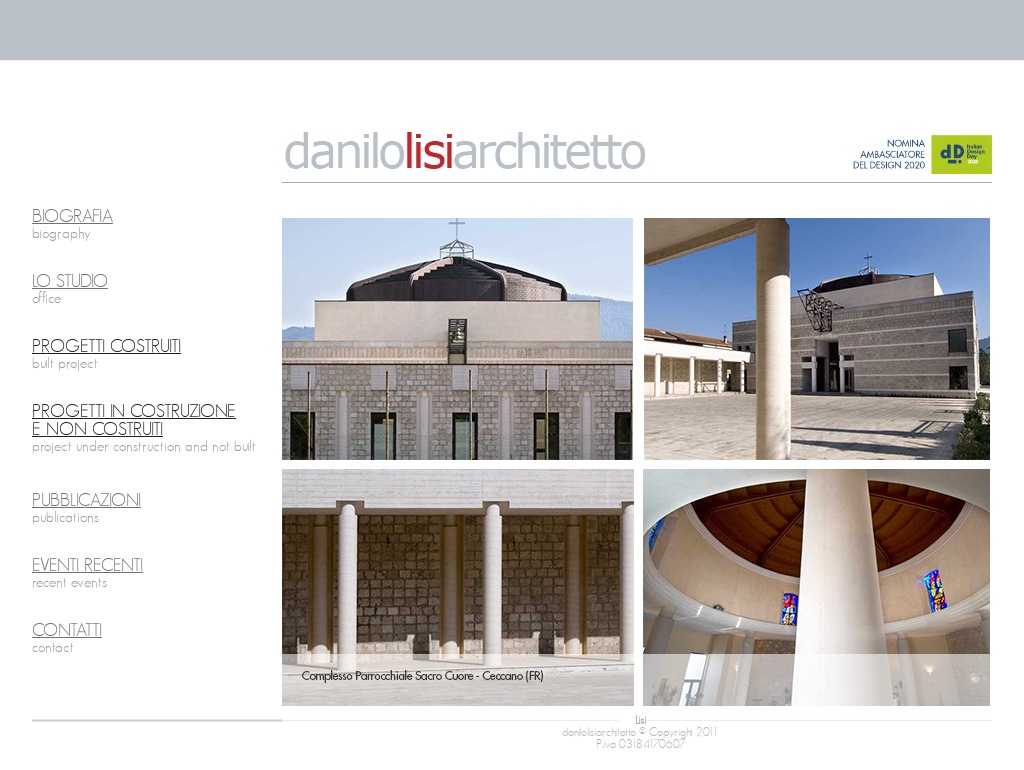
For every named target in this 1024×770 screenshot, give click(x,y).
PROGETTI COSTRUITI (106, 347)
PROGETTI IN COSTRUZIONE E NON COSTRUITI (134, 421)
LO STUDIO (70, 282)
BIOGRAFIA (72, 217)
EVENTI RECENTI (87, 566)
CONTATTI (67, 631)
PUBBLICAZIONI (86, 501)
